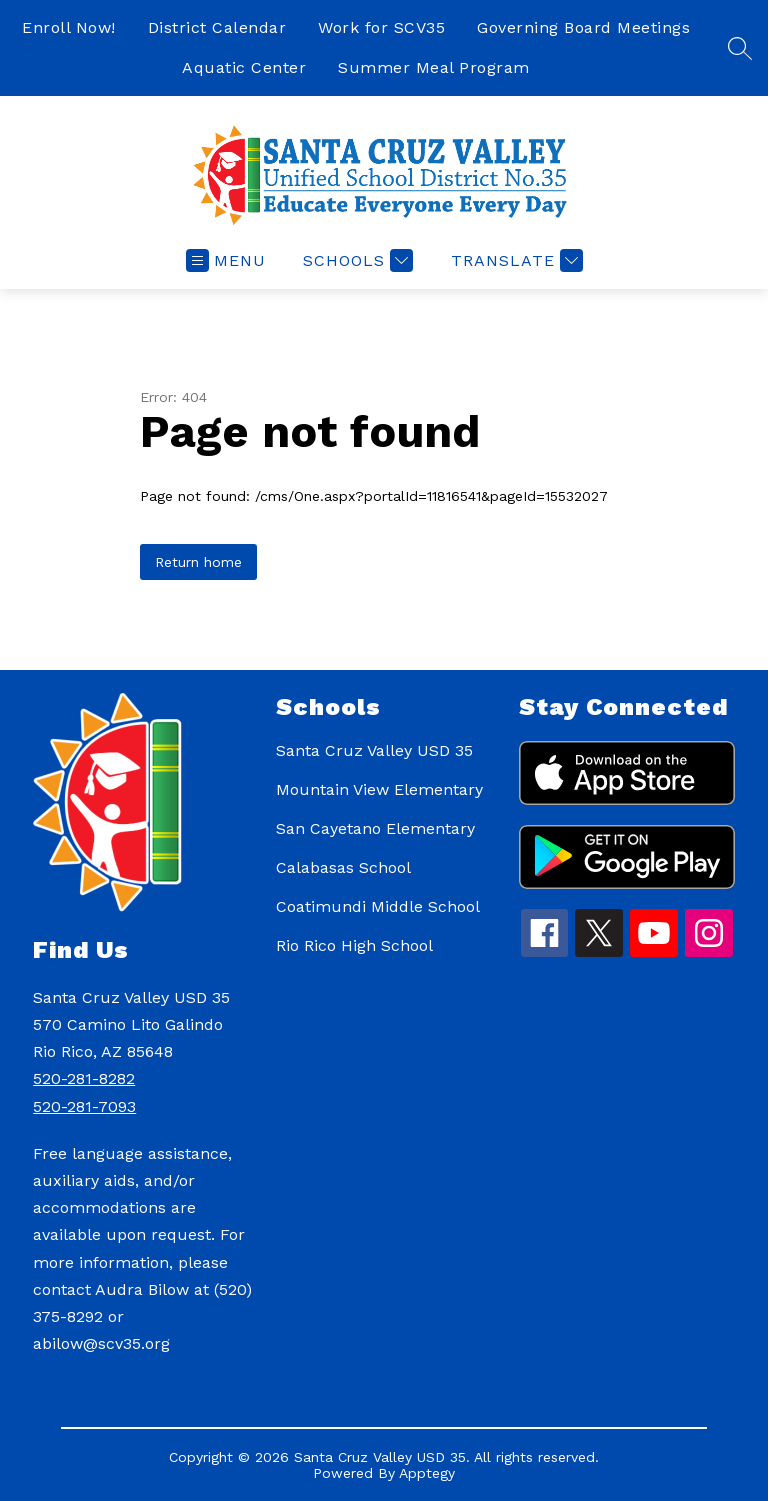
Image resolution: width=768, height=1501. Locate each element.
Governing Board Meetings (583, 27)
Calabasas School (343, 867)
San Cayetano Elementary (375, 828)
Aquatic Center (244, 67)
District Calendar (217, 27)
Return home (198, 562)
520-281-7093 (84, 1106)
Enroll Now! (69, 27)
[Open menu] (226, 260)
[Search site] (740, 48)
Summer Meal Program (434, 67)
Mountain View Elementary (379, 789)
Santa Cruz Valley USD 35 (374, 750)
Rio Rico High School (354, 945)
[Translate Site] (514, 260)
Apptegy (427, 1473)
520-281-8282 (84, 1078)
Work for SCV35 (381, 27)
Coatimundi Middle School (378, 906)
